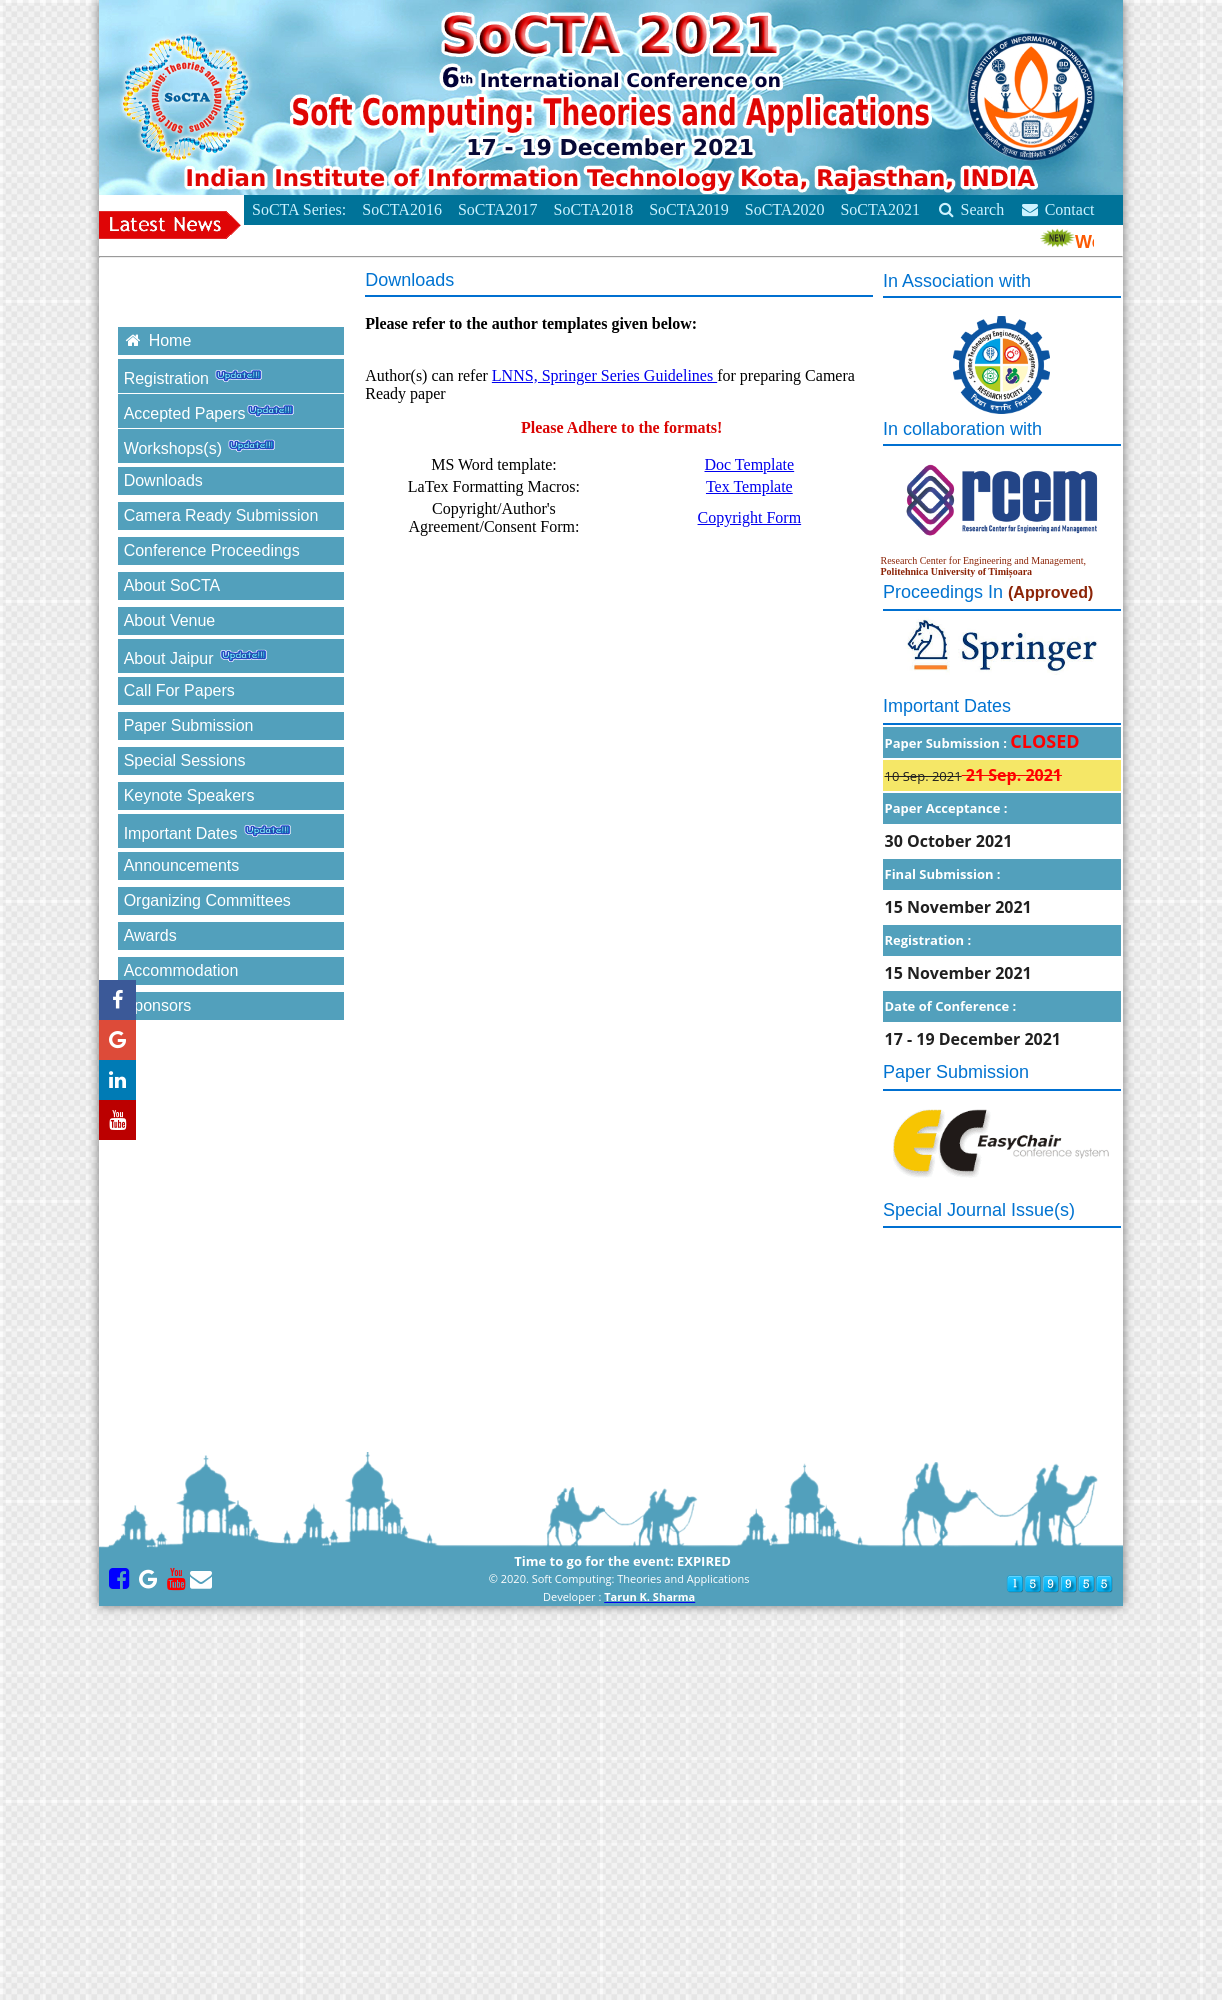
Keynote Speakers (189, 795)
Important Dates (213, 830)
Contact (1057, 209)
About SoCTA (172, 585)
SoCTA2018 (594, 209)
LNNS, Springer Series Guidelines (604, 375)
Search (970, 209)
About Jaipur (201, 655)
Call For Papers (179, 690)
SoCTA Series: (299, 209)
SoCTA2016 (402, 209)
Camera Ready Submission (221, 515)
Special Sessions (185, 760)
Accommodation (181, 970)
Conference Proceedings (212, 550)
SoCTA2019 (689, 209)
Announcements (204, 865)
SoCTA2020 (785, 209)
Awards (150, 935)
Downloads (163, 480)
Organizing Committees (207, 900)
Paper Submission (189, 725)
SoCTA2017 (498, 209)
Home (158, 340)
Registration (199, 375)
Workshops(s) (205, 445)
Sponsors (158, 1005)
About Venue (170, 620)
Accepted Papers (215, 410)
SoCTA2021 (880, 209)
